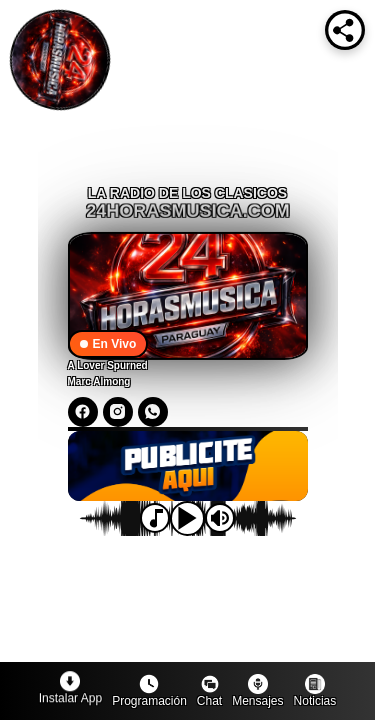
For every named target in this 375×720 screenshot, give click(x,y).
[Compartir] (345, 30)
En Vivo (108, 344)
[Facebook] (83, 412)
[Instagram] (118, 412)
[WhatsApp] (153, 412)
